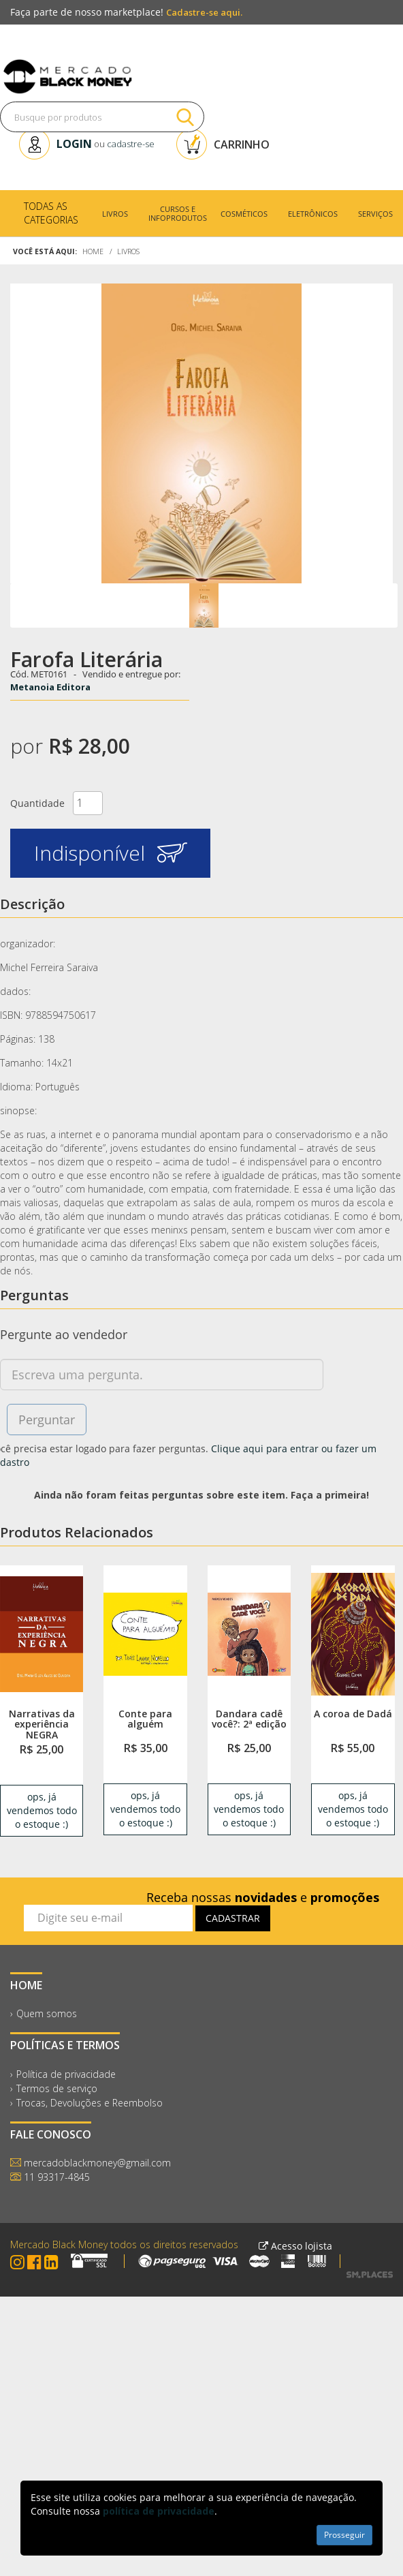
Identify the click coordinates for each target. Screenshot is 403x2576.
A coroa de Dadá (353, 1713)
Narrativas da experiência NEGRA (42, 1724)
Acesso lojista (295, 2245)
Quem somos (46, 2013)
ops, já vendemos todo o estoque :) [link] (42, 1810)
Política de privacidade (66, 2074)
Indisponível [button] (110, 853)
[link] (41, 1633)
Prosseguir (344, 2535)
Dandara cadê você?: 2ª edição (249, 1718)
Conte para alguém (145, 1718)
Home (92, 251)
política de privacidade (158, 2510)
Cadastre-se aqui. (204, 12)
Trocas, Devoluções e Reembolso (89, 2103)
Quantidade (37, 803)
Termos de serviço (56, 2088)
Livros (128, 251)
